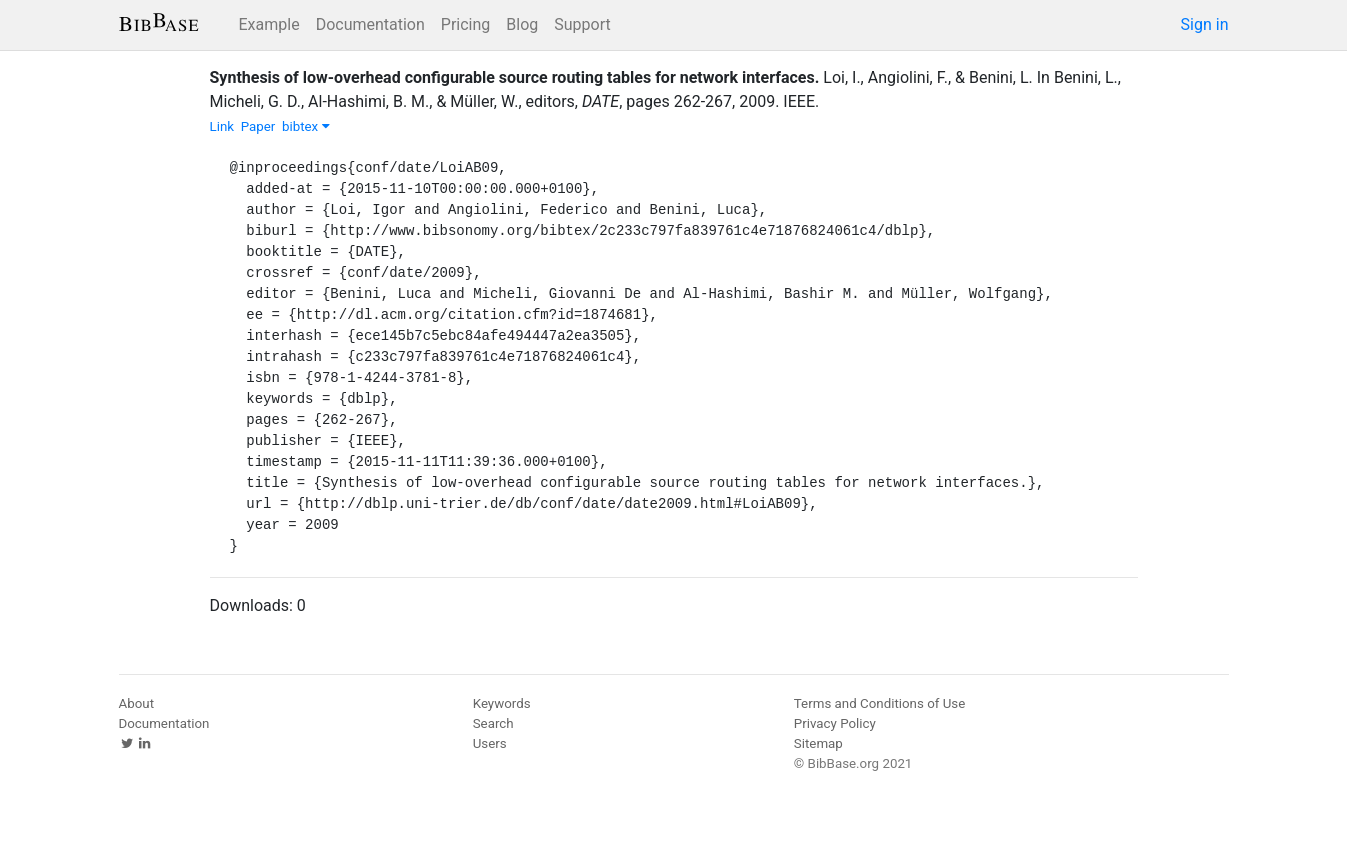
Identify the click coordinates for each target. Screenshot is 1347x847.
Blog (522, 24)
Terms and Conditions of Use (879, 703)
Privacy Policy (835, 723)
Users (490, 743)
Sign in (1205, 24)
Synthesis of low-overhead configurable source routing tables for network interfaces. (515, 77)
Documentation (370, 24)
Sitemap (818, 743)
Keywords (502, 703)
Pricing (466, 24)
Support (582, 24)
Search (493, 723)
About (137, 703)
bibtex (306, 126)
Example (269, 24)
